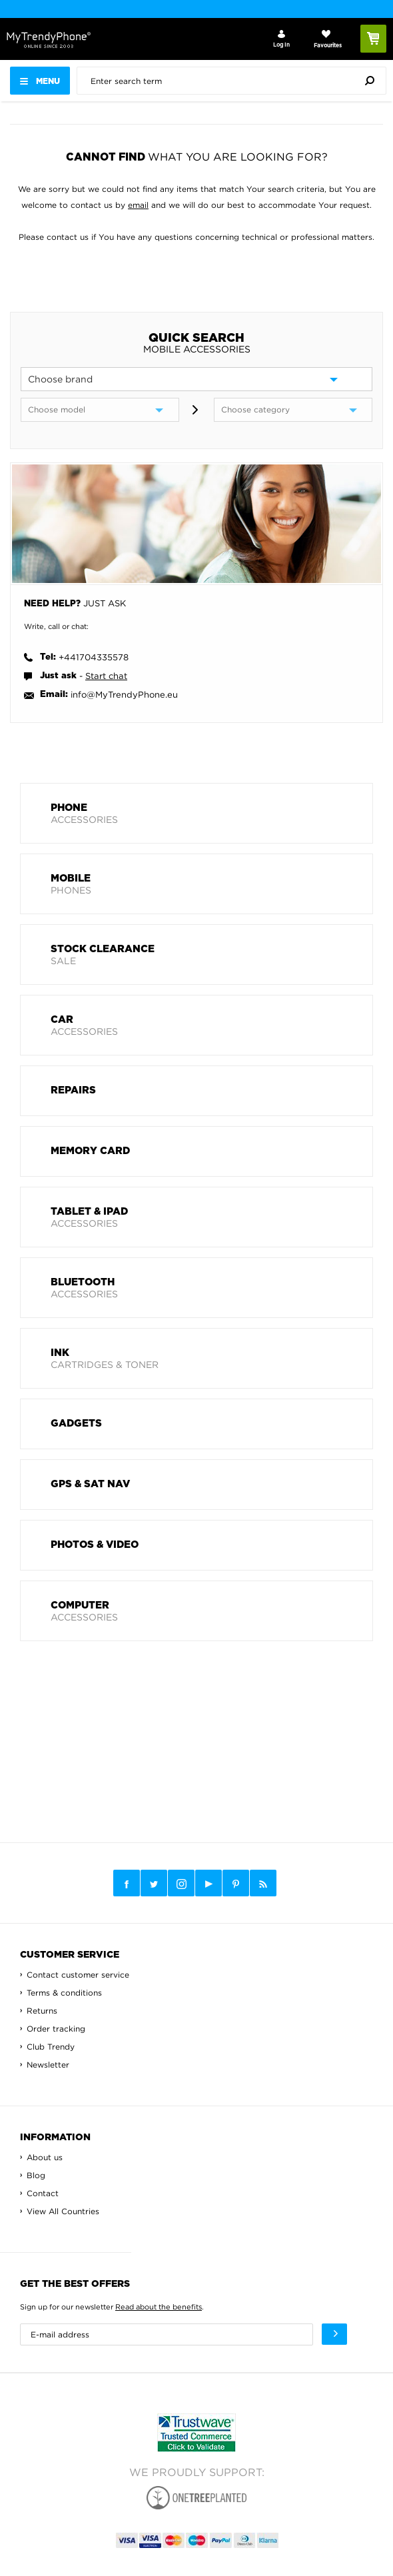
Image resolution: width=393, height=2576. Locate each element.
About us (45, 2157)
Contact (43, 2193)
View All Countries (63, 2211)
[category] (293, 410)
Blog (36, 2175)
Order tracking (56, 2028)
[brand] (196, 379)
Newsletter (48, 2064)
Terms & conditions (64, 1992)
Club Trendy (51, 2046)
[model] (100, 410)
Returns (42, 2010)
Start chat (106, 675)
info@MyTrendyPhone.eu (124, 694)
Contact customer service (78, 1974)
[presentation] (235, 81)
